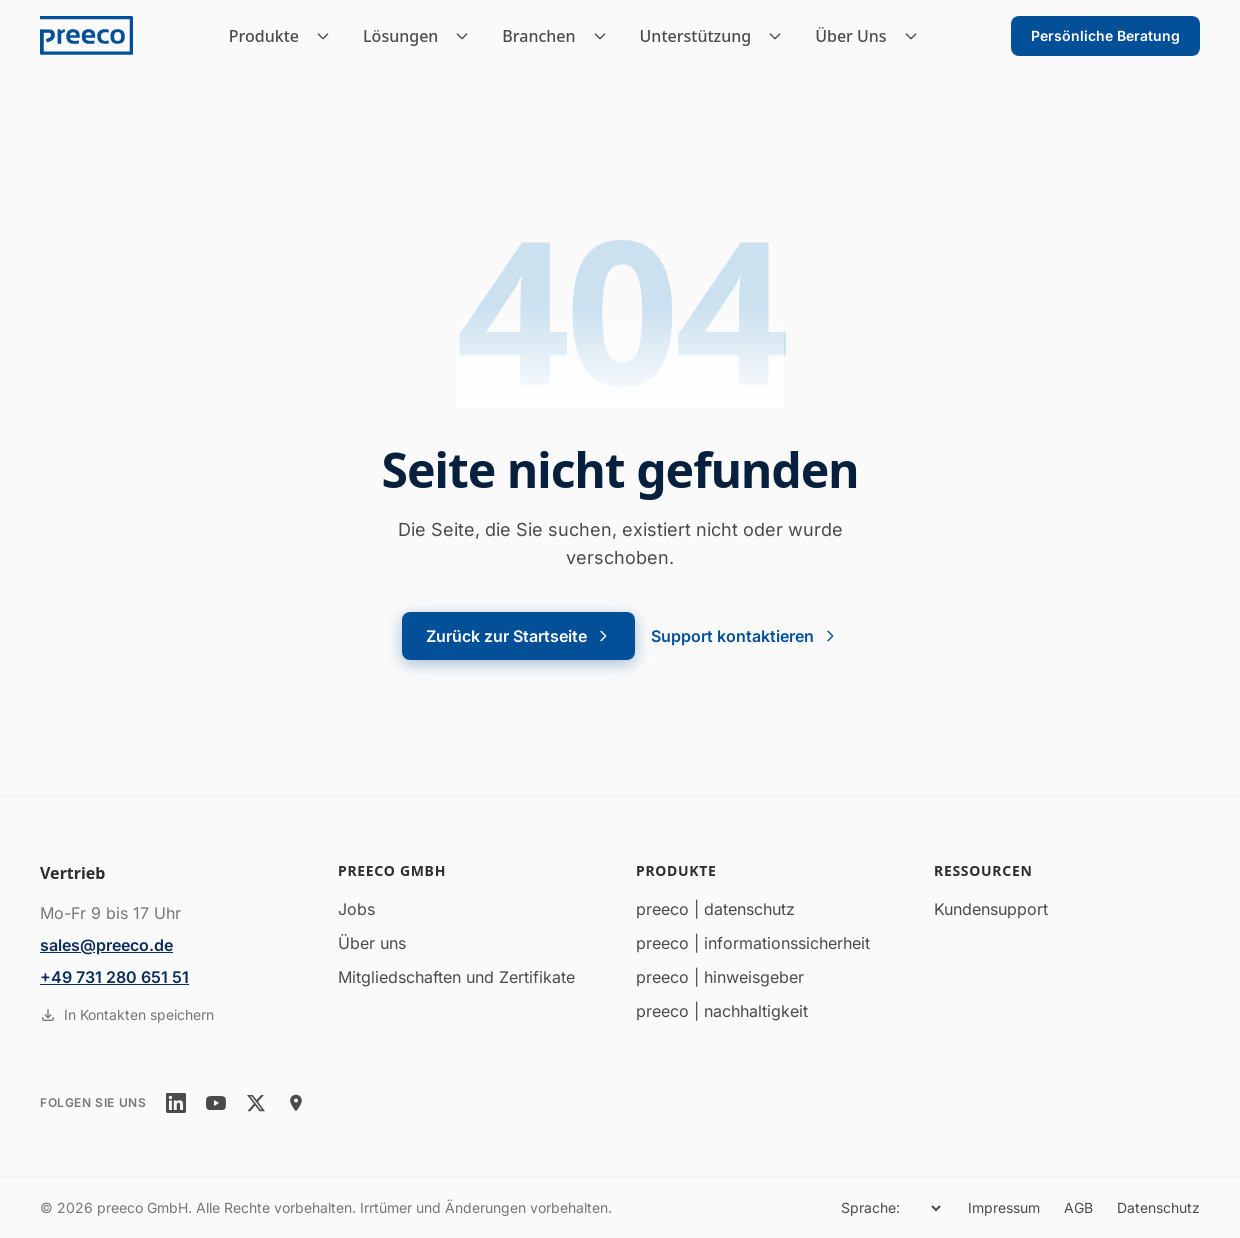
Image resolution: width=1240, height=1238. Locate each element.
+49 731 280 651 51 (114, 977)
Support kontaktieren (744, 636)
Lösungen (400, 36)
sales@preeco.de (106, 945)
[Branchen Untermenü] (606, 36)
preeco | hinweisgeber (720, 977)
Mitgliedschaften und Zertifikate (456, 977)
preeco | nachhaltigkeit (722, 1011)
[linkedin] (176, 1103)
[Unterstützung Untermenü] (781, 36)
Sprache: (870, 1207)
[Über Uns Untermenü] (917, 36)
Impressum (1004, 1207)
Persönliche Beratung (1105, 35)
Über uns (372, 943)
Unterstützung (696, 36)
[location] (296, 1103)
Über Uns (850, 36)
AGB (1078, 1207)
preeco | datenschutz (715, 909)
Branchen (538, 36)
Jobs (356, 909)
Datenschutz (1158, 1207)
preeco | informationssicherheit (753, 943)
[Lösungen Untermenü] (468, 36)
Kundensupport (991, 909)
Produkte (264, 36)
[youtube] (216, 1103)
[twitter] (256, 1103)
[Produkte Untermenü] (329, 36)
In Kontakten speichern (127, 1014)
